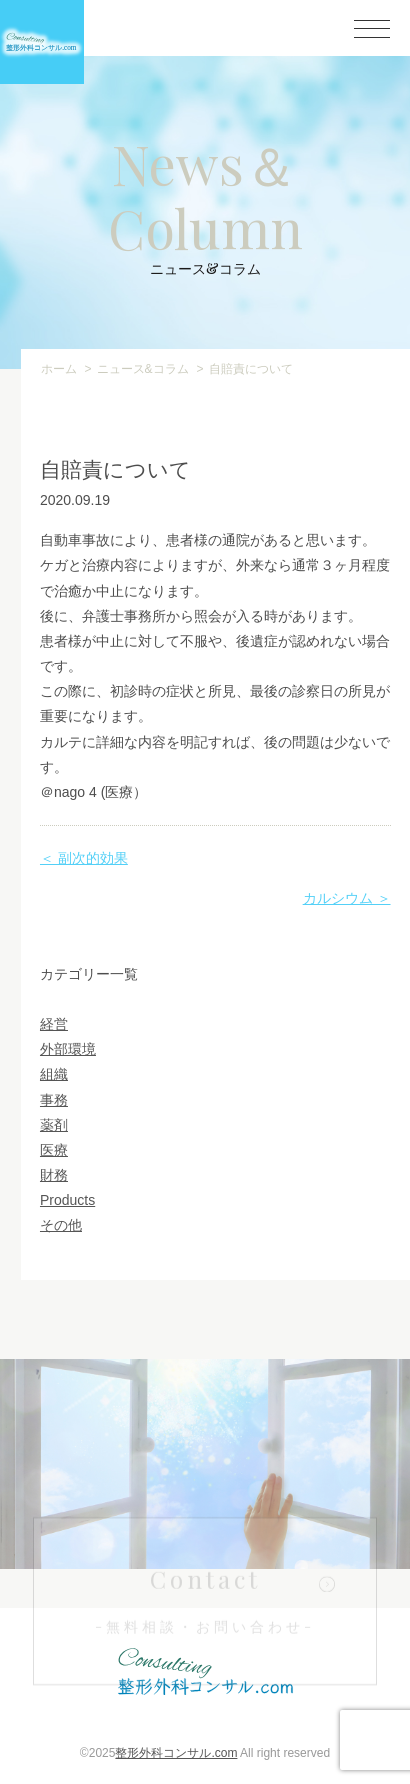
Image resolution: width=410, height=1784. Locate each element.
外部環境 (68, 1049)
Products (67, 1200)
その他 (61, 1225)
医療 (54, 1150)
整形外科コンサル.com (176, 1753)
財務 (54, 1175)
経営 (54, 1024)
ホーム (59, 369)
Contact (205, 1614)
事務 (54, 1100)
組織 (54, 1074)
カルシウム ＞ (347, 898)
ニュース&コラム (143, 369)
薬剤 (54, 1125)
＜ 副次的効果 (84, 858)
